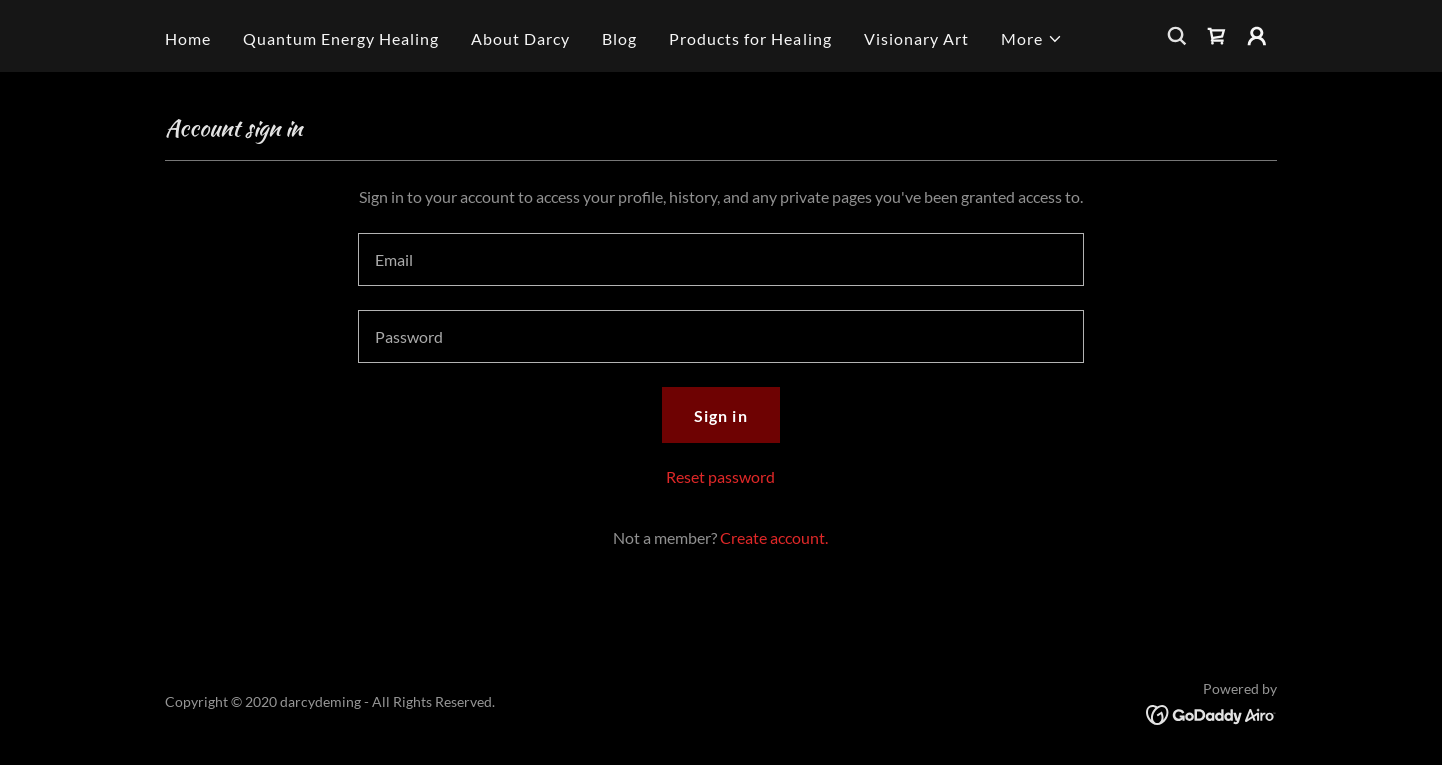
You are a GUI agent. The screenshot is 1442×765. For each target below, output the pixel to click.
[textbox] (720, 259)
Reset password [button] (720, 476)
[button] (1032, 39)
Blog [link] (619, 38)
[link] (1217, 36)
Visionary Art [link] (916, 38)
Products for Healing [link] (750, 38)
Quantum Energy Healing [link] (341, 38)
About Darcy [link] (520, 38)
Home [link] (188, 38)
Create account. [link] (774, 537)
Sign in (720, 415)
